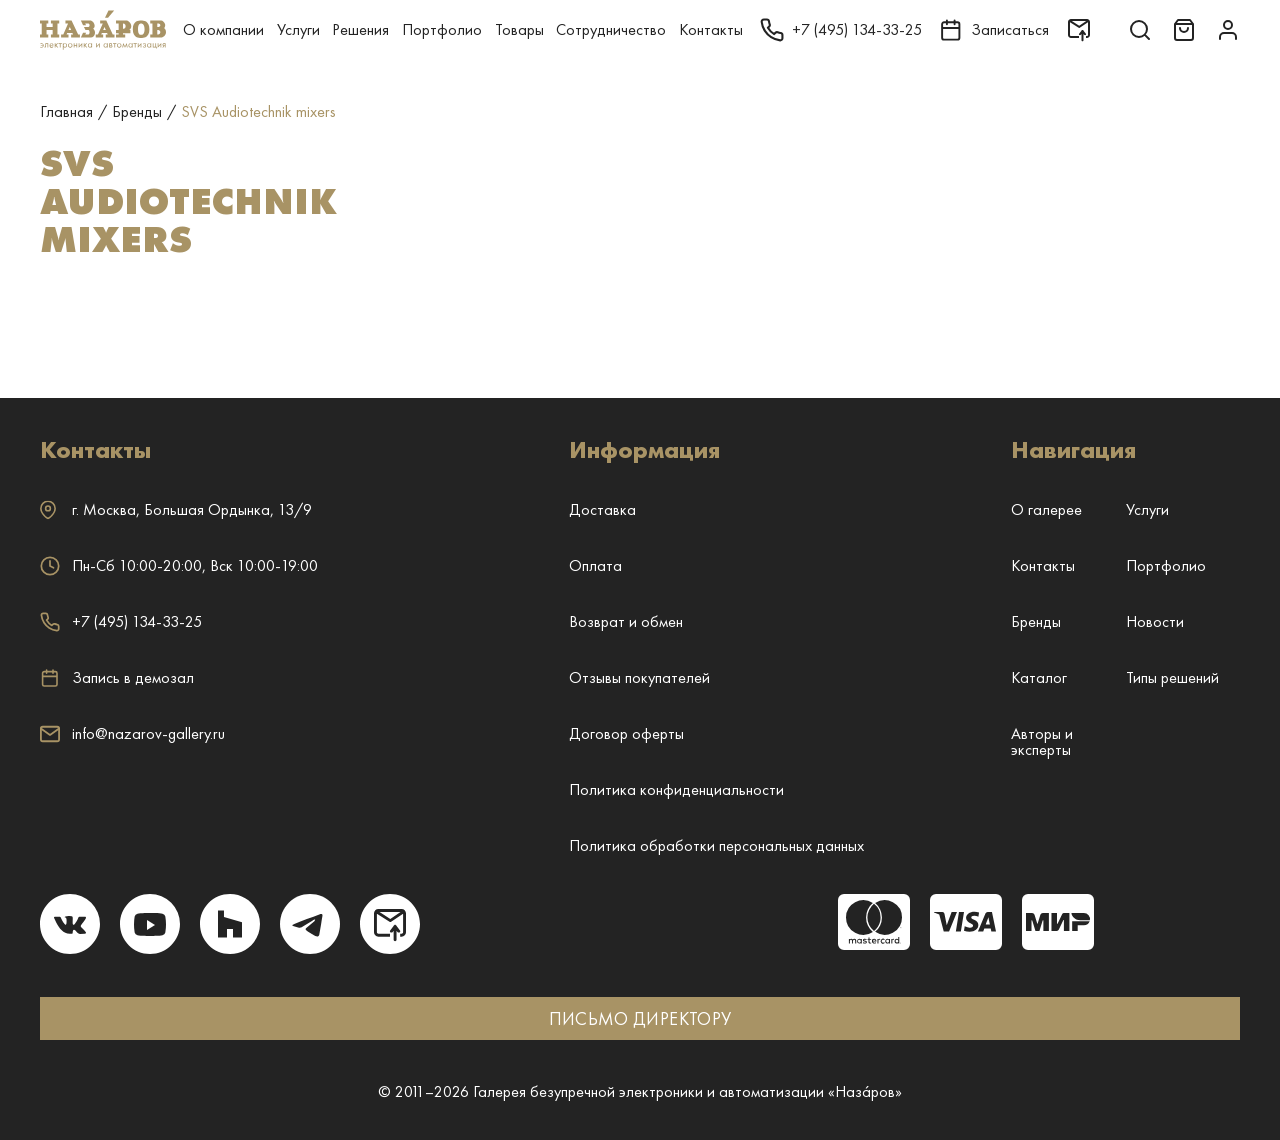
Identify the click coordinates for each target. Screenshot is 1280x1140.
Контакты (711, 29)
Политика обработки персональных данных (716, 845)
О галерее (1046, 509)
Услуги (298, 29)
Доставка (602, 509)
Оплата (595, 565)
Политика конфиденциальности (676, 789)
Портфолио (442, 29)
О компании (223, 29)
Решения (360, 29)
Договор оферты (626, 733)
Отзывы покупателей (639, 677)
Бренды (1036, 621)
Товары (519, 29)
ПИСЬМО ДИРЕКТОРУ (640, 1018)
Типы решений (1172, 677)
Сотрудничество (611, 29)
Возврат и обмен (626, 621)
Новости (1155, 621)
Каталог (1039, 677)
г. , (176, 509)
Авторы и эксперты (1042, 741)
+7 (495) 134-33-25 (121, 621)
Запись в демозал (117, 678)
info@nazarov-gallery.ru (132, 733)
